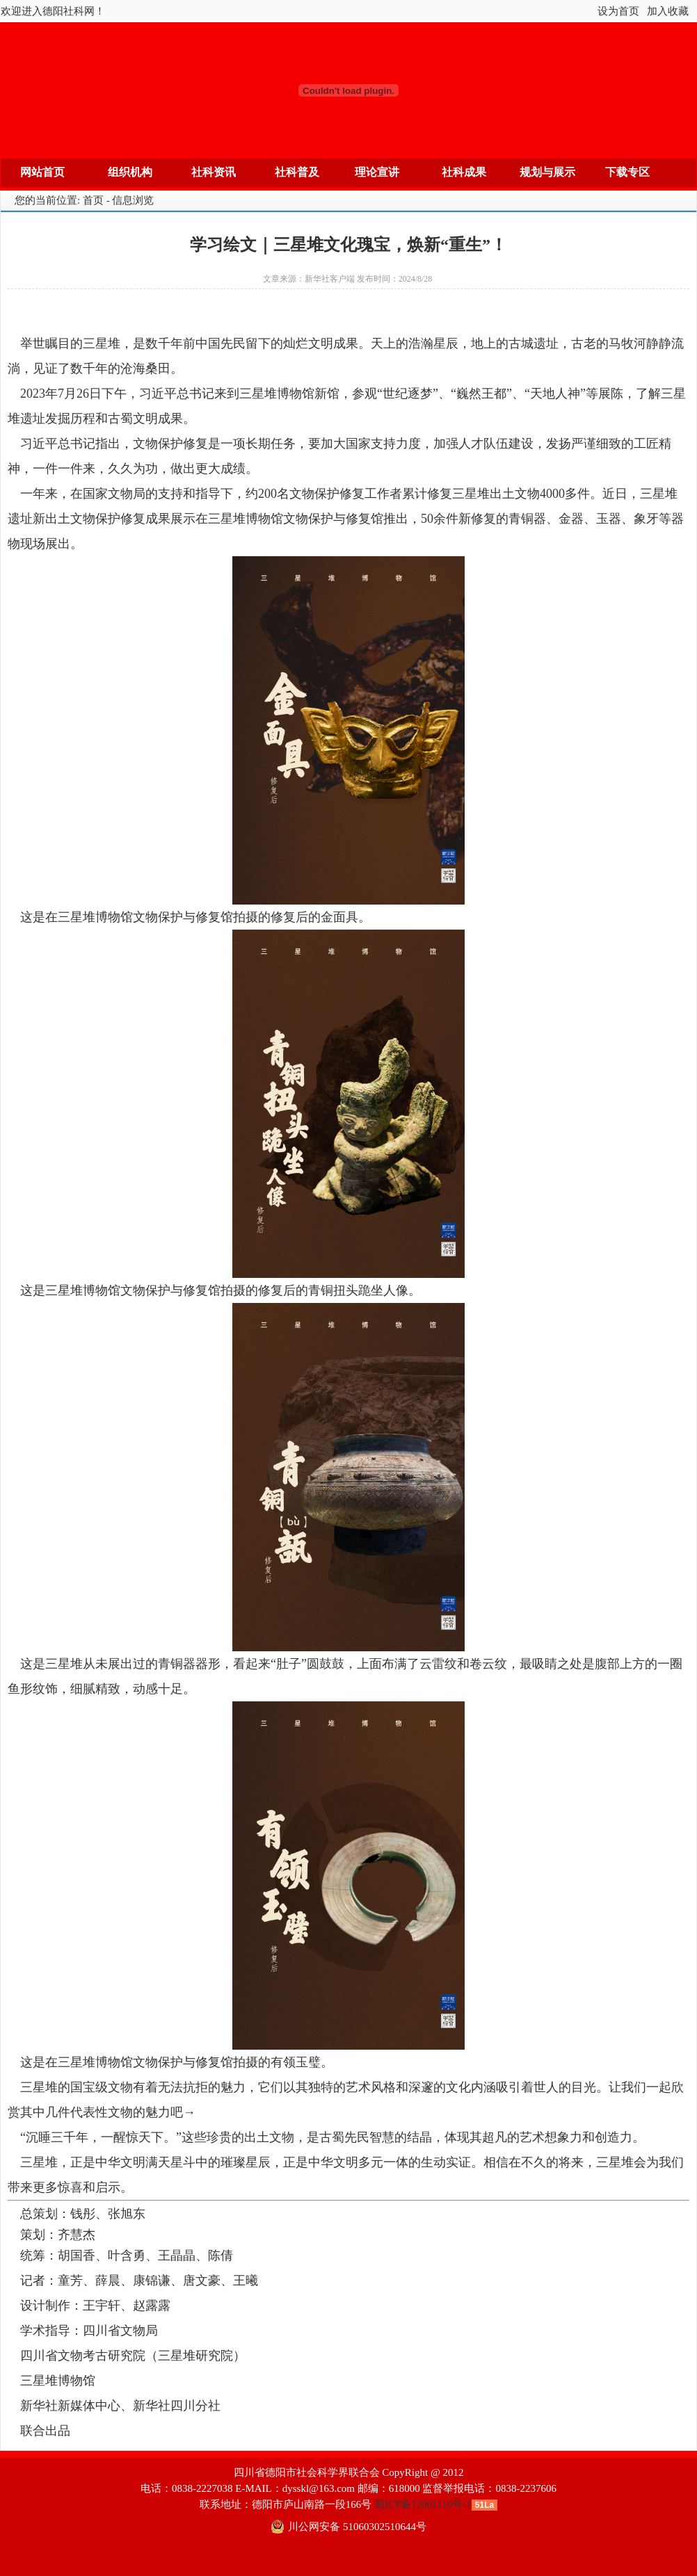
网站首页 (42, 172)
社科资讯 (213, 172)
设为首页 (618, 11)
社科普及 (297, 172)
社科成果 (464, 172)
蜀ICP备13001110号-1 (423, 2504)
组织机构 (130, 172)
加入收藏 (668, 11)
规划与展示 (547, 172)
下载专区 (627, 172)
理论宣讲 (377, 172)
